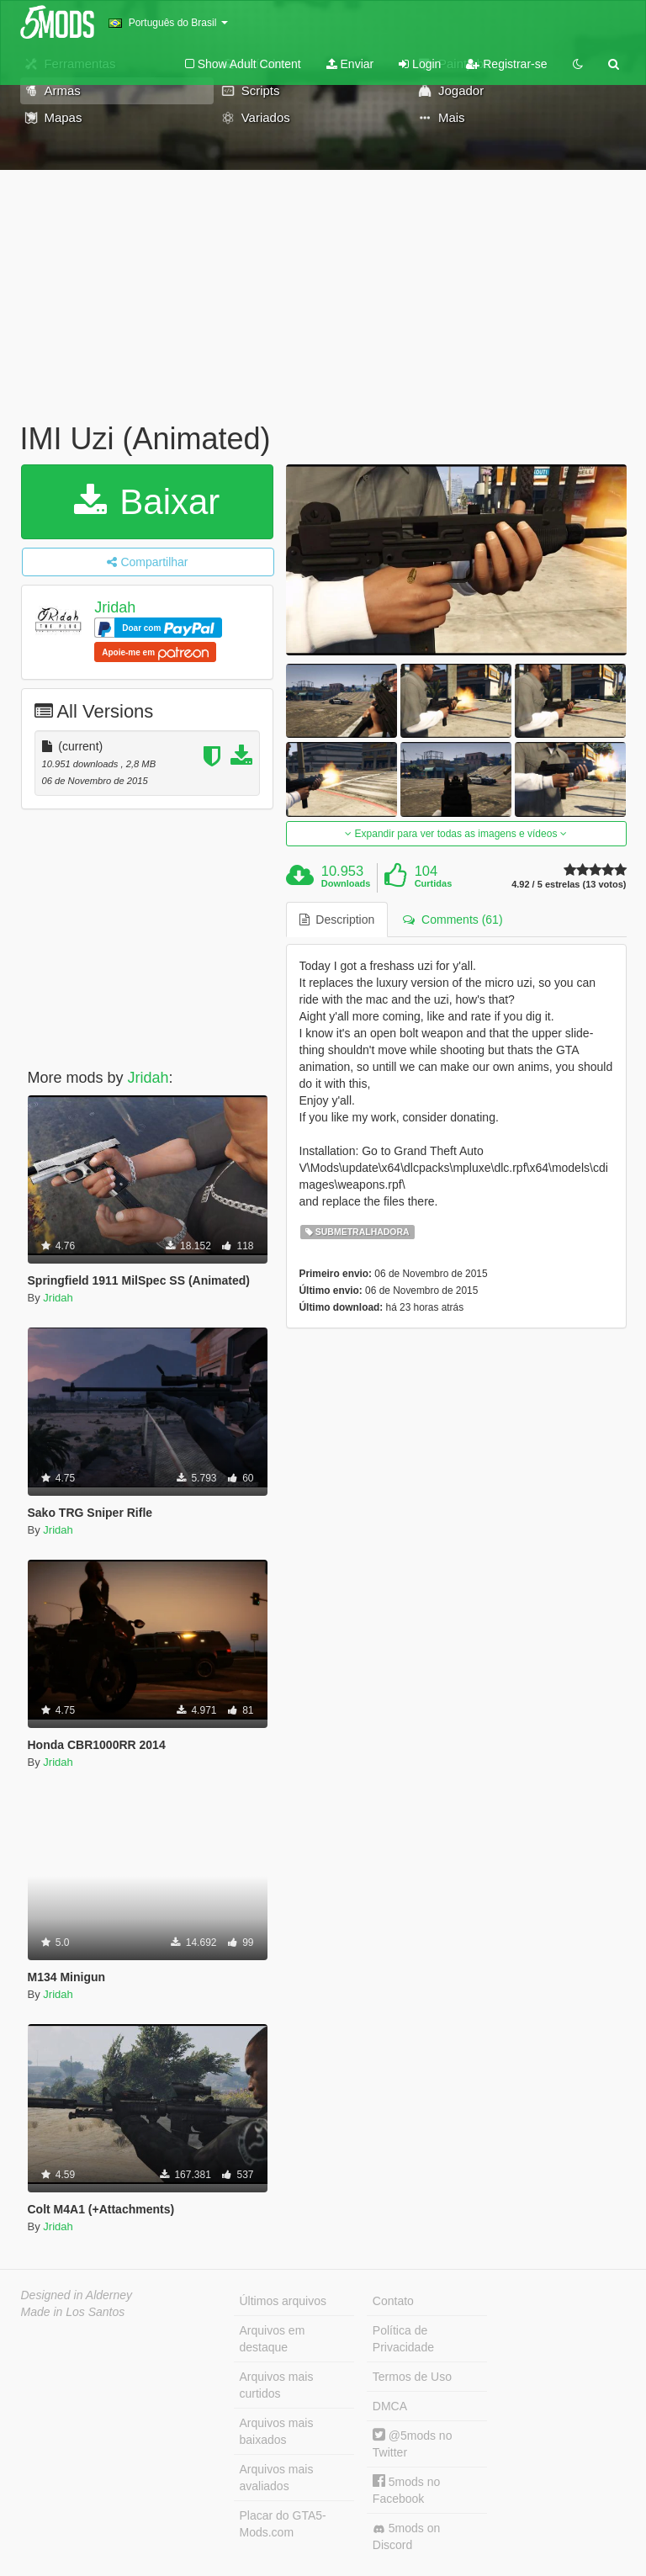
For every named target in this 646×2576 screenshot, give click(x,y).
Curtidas (434, 883)
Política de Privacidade (403, 2339)
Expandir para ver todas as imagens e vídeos (455, 834)
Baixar (147, 502)
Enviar (350, 64)
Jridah (114, 607)
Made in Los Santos (73, 2312)
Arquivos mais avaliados (277, 2477)
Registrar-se (506, 64)
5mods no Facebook (406, 2489)
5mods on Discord (406, 2536)
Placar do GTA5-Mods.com (283, 2524)
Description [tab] (337, 919)
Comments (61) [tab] (452, 919)
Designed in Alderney (77, 2295)
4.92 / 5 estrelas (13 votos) (568, 884)
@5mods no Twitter (413, 2443)
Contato (393, 2301)
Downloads (346, 883)
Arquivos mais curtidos (277, 2385)
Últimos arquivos (283, 2301)
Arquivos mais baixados (277, 2431)
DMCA (390, 2406)
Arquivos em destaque (272, 2339)
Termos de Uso (412, 2376)
